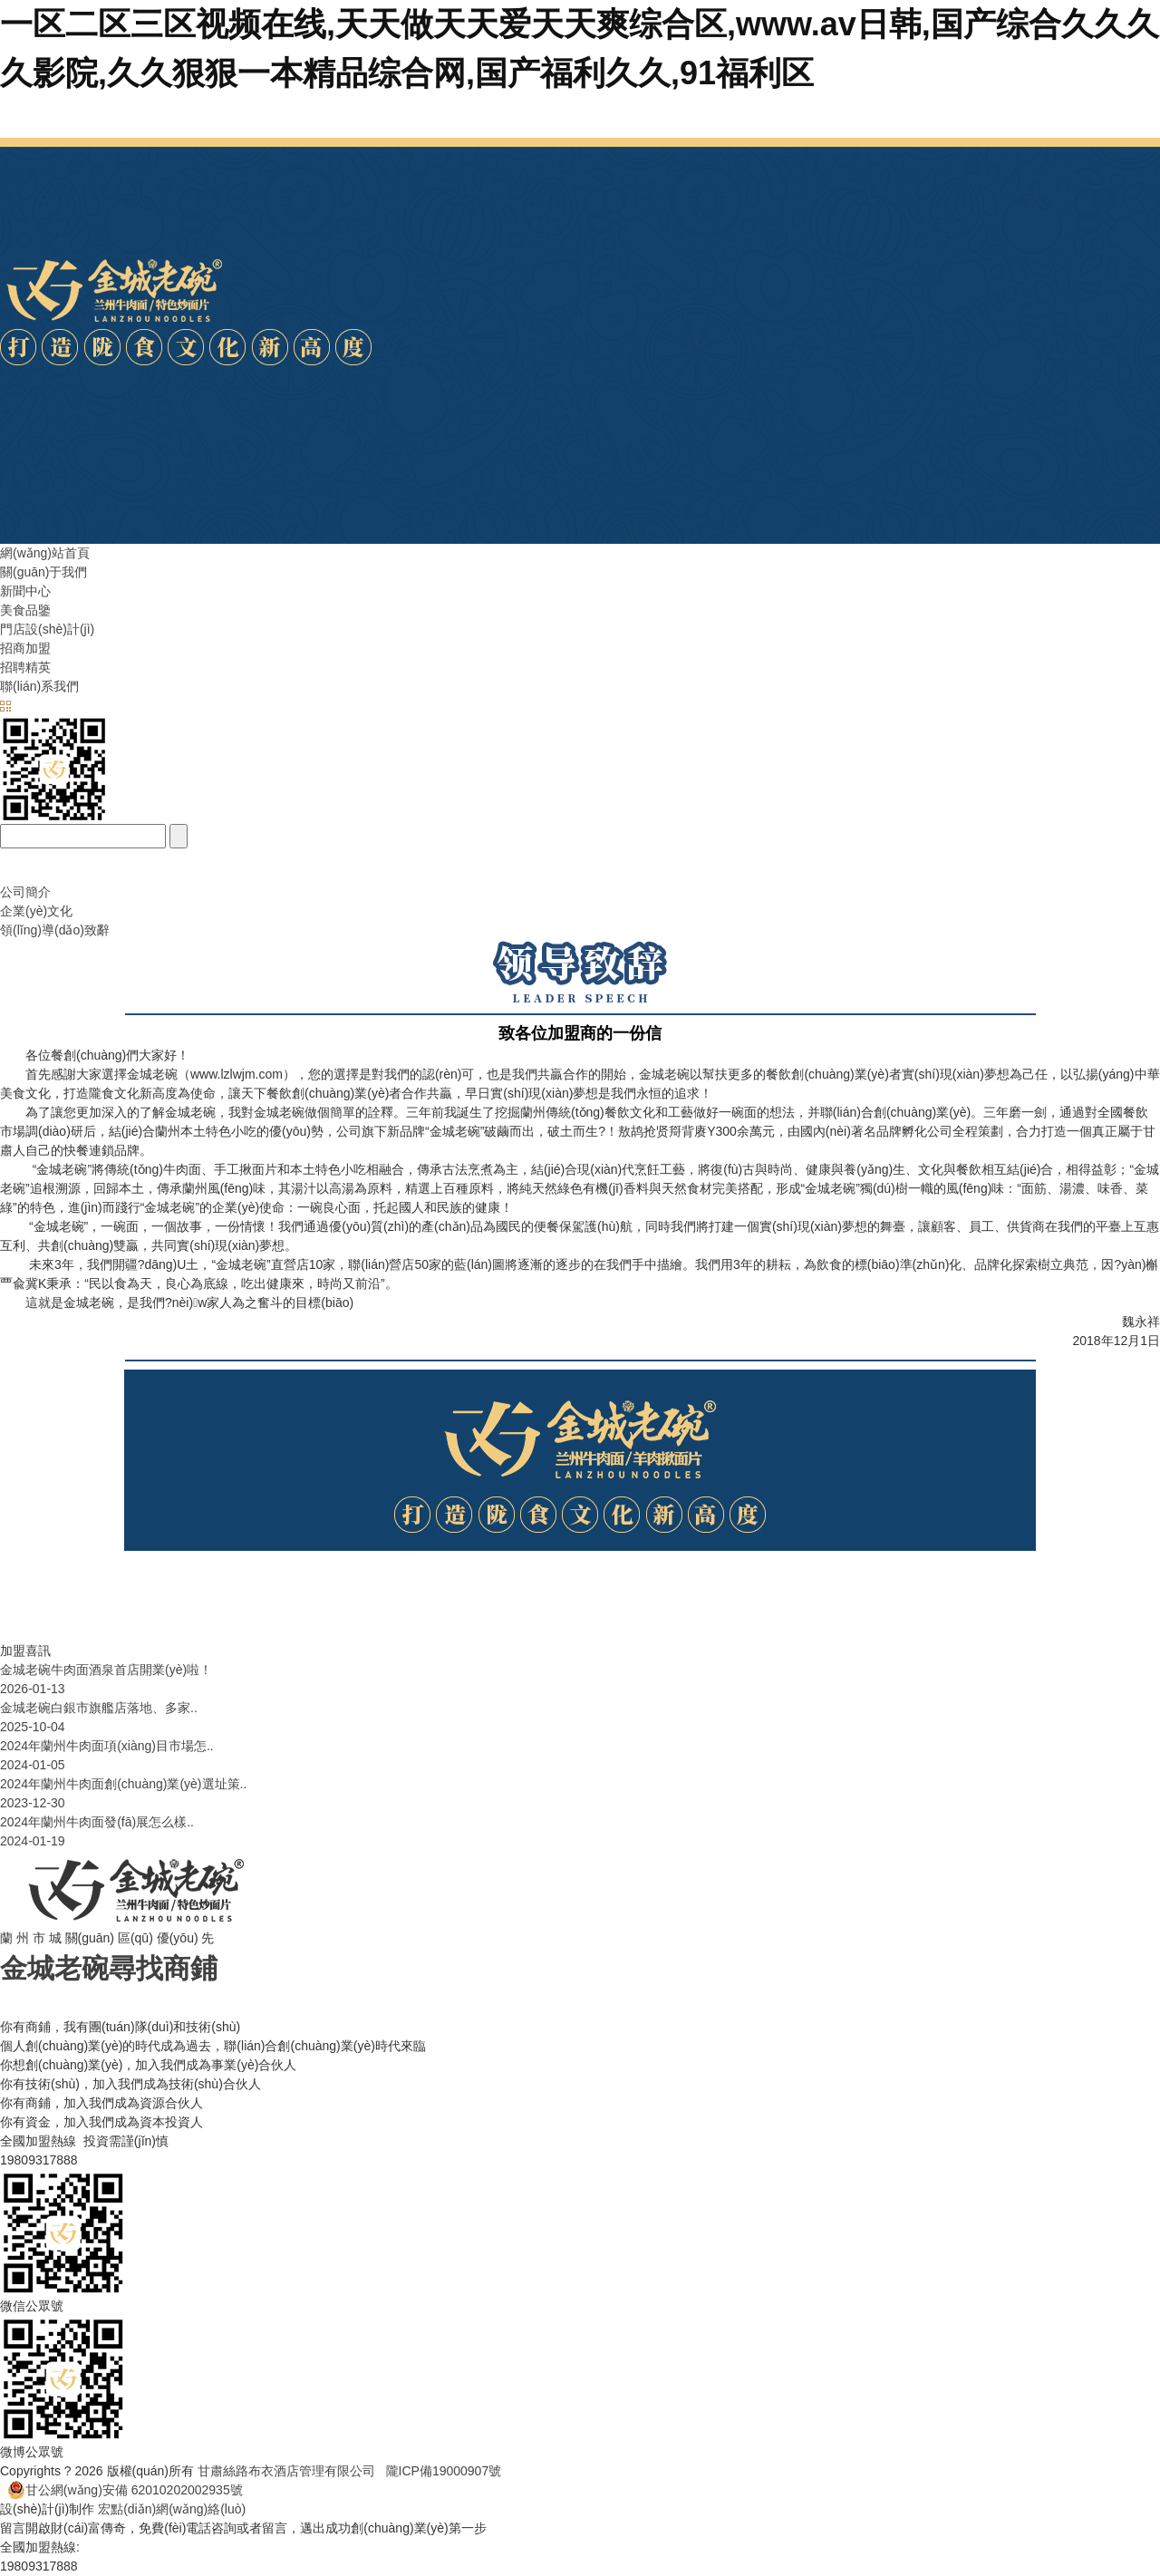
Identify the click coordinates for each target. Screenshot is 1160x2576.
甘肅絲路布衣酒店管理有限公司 (292, 2471)
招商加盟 (25, 648)
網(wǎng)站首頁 (45, 553)
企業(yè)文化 (36, 911)
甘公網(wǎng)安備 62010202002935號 (125, 2490)
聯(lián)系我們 (39, 686)
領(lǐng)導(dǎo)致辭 (55, 930)
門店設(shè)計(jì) (47, 629)
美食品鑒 (25, 610)
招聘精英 (25, 667)
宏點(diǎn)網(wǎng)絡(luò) (172, 2509)
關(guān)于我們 (43, 572)
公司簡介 (25, 892)
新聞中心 (25, 591)
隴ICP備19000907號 (444, 2471)
